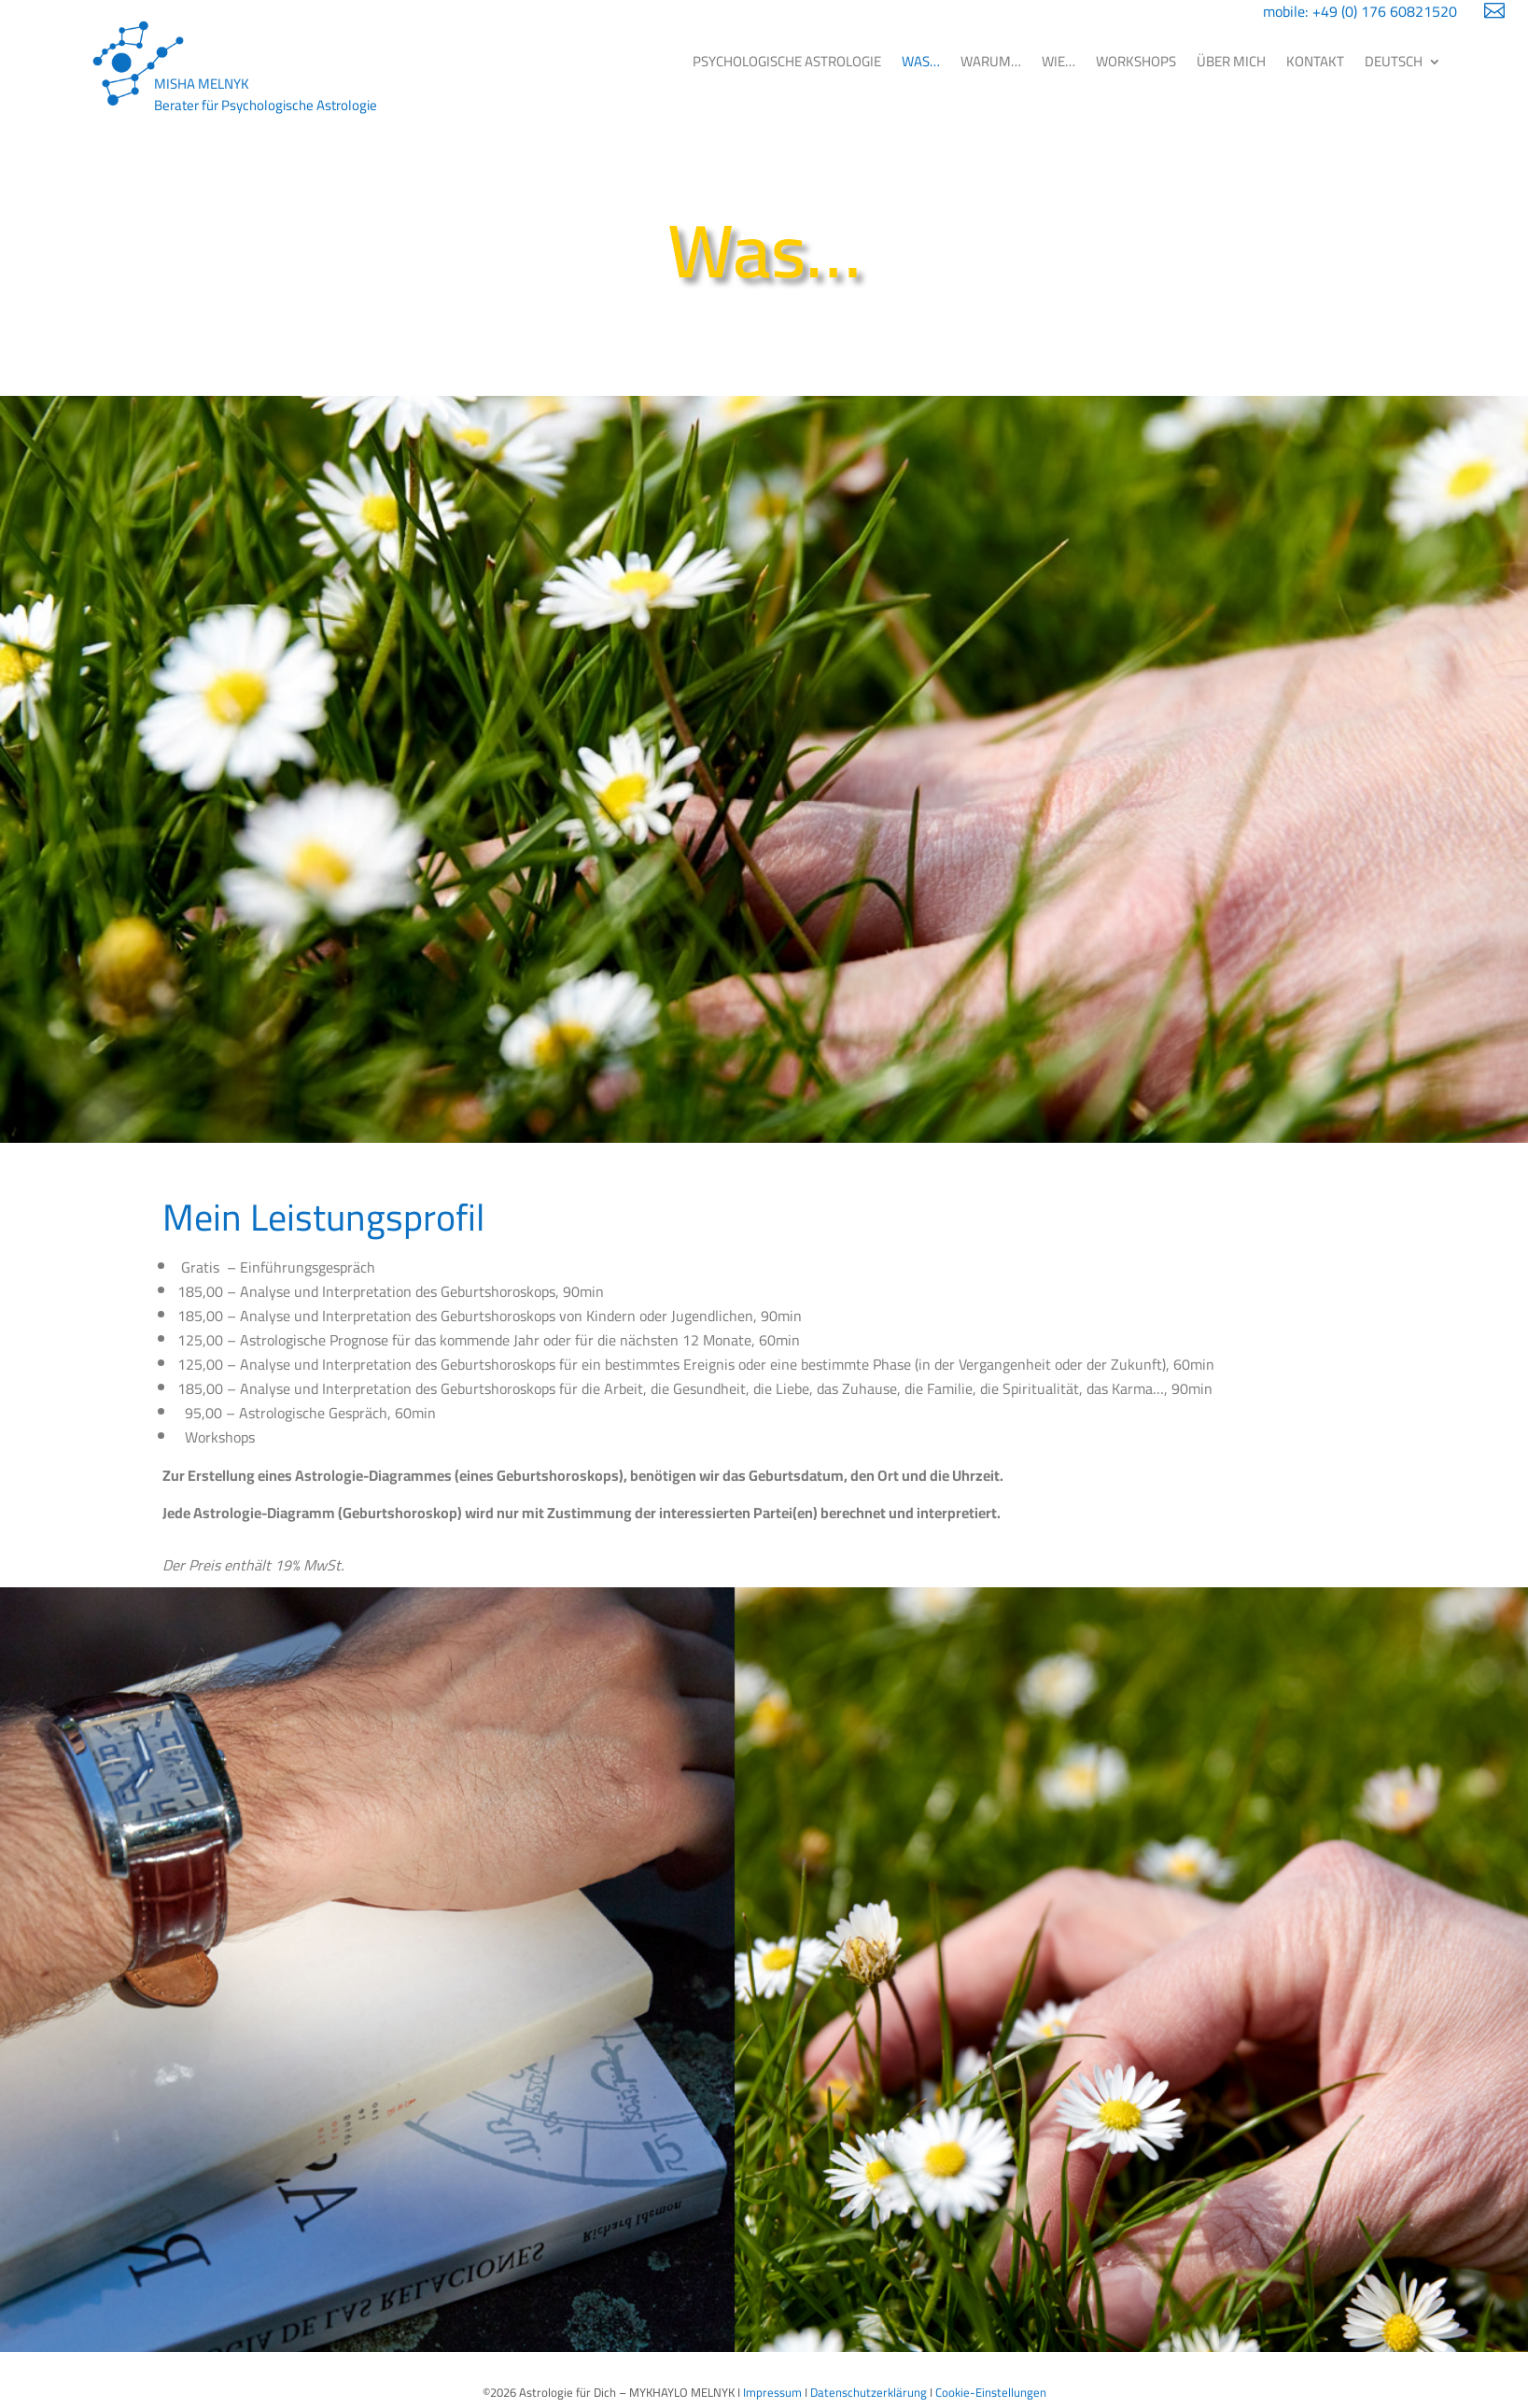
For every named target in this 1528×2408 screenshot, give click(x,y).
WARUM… (990, 61)
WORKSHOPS (1136, 61)
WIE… (1058, 61)
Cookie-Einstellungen (990, 2392)
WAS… (921, 61)
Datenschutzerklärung (868, 2392)
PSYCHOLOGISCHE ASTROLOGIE (787, 61)
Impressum (772, 2392)
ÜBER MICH (1231, 61)
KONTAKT (1315, 61)
